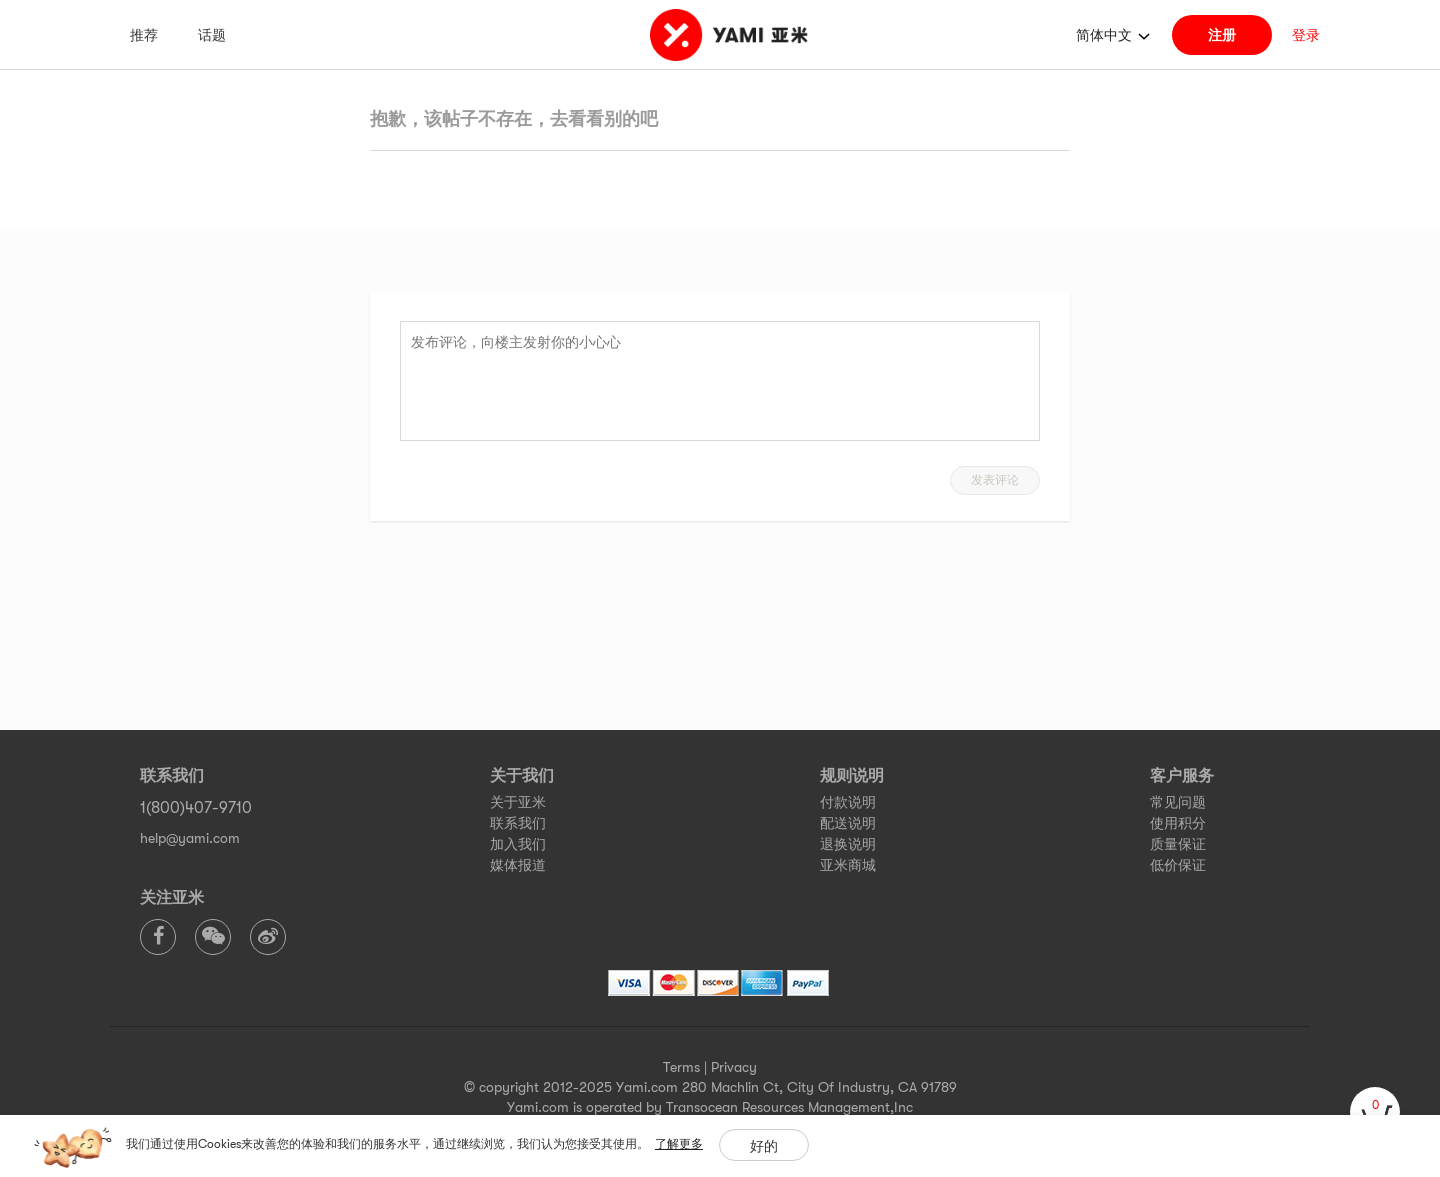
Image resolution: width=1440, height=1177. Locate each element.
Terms (681, 1067)
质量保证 (1178, 844)
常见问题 (1178, 802)
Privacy (734, 1067)
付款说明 (848, 802)
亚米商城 (848, 865)
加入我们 (518, 844)
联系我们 (518, 823)
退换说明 (848, 844)
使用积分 (1178, 823)
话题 (212, 35)
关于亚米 (518, 802)
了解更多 (679, 1144)
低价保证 (1178, 865)
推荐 (144, 35)
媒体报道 (518, 865)
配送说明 (848, 823)
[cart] (1375, 1112)
